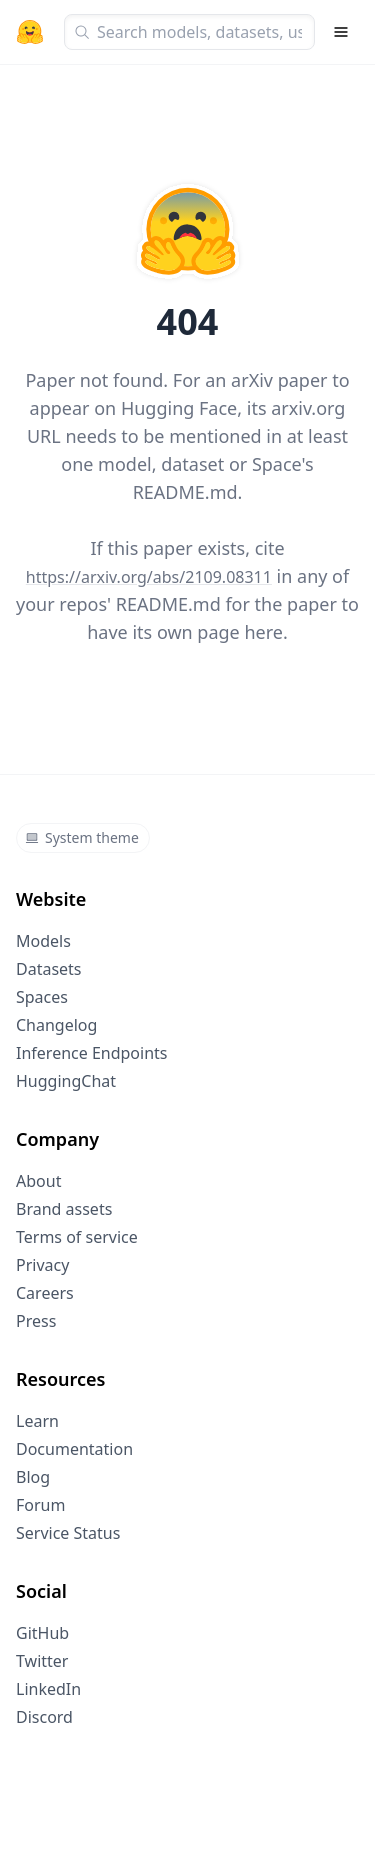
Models (43, 941)
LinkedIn (48, 1689)
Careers (45, 1293)
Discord (44, 1717)
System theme (82, 837)
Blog (33, 1477)
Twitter (42, 1661)
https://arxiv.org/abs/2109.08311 (149, 577)
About (38, 1181)
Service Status (68, 1533)
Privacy (42, 1265)
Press (36, 1321)
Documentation (74, 1449)
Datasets (49, 969)
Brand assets (64, 1209)
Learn (37, 1421)
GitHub (42, 1633)
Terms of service (77, 1237)
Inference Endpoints (92, 1053)
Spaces (42, 997)
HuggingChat (66, 1081)
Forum (40, 1505)
